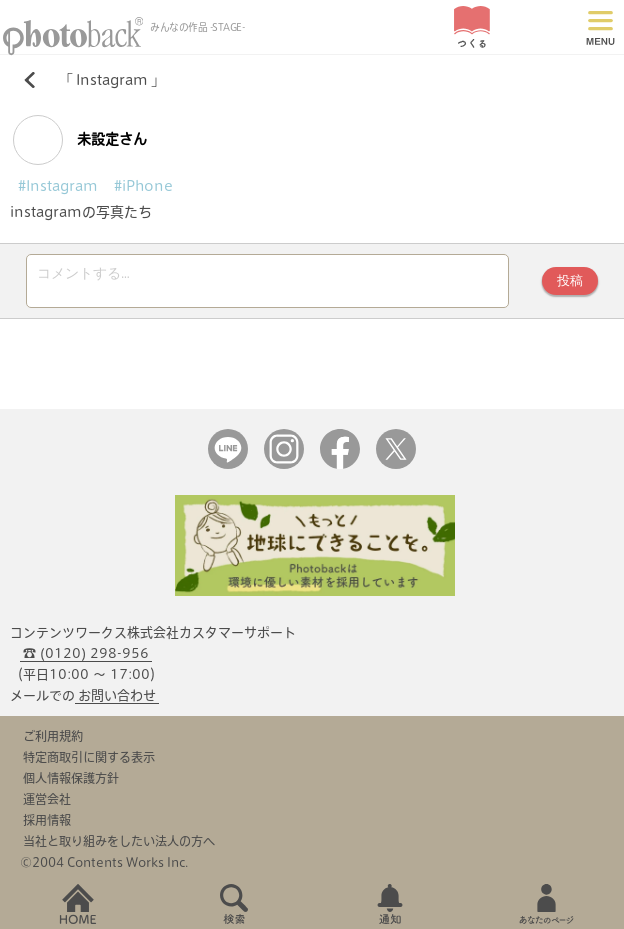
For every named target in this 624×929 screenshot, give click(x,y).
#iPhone (143, 186)
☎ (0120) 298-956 (86, 659)
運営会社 (47, 805)
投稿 (570, 283)
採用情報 (47, 826)
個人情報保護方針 (71, 784)
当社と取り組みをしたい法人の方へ (119, 847)
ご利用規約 (53, 742)
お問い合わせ (117, 701)
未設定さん (80, 140)
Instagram (112, 80)
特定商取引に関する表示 (89, 763)
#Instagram (58, 186)
